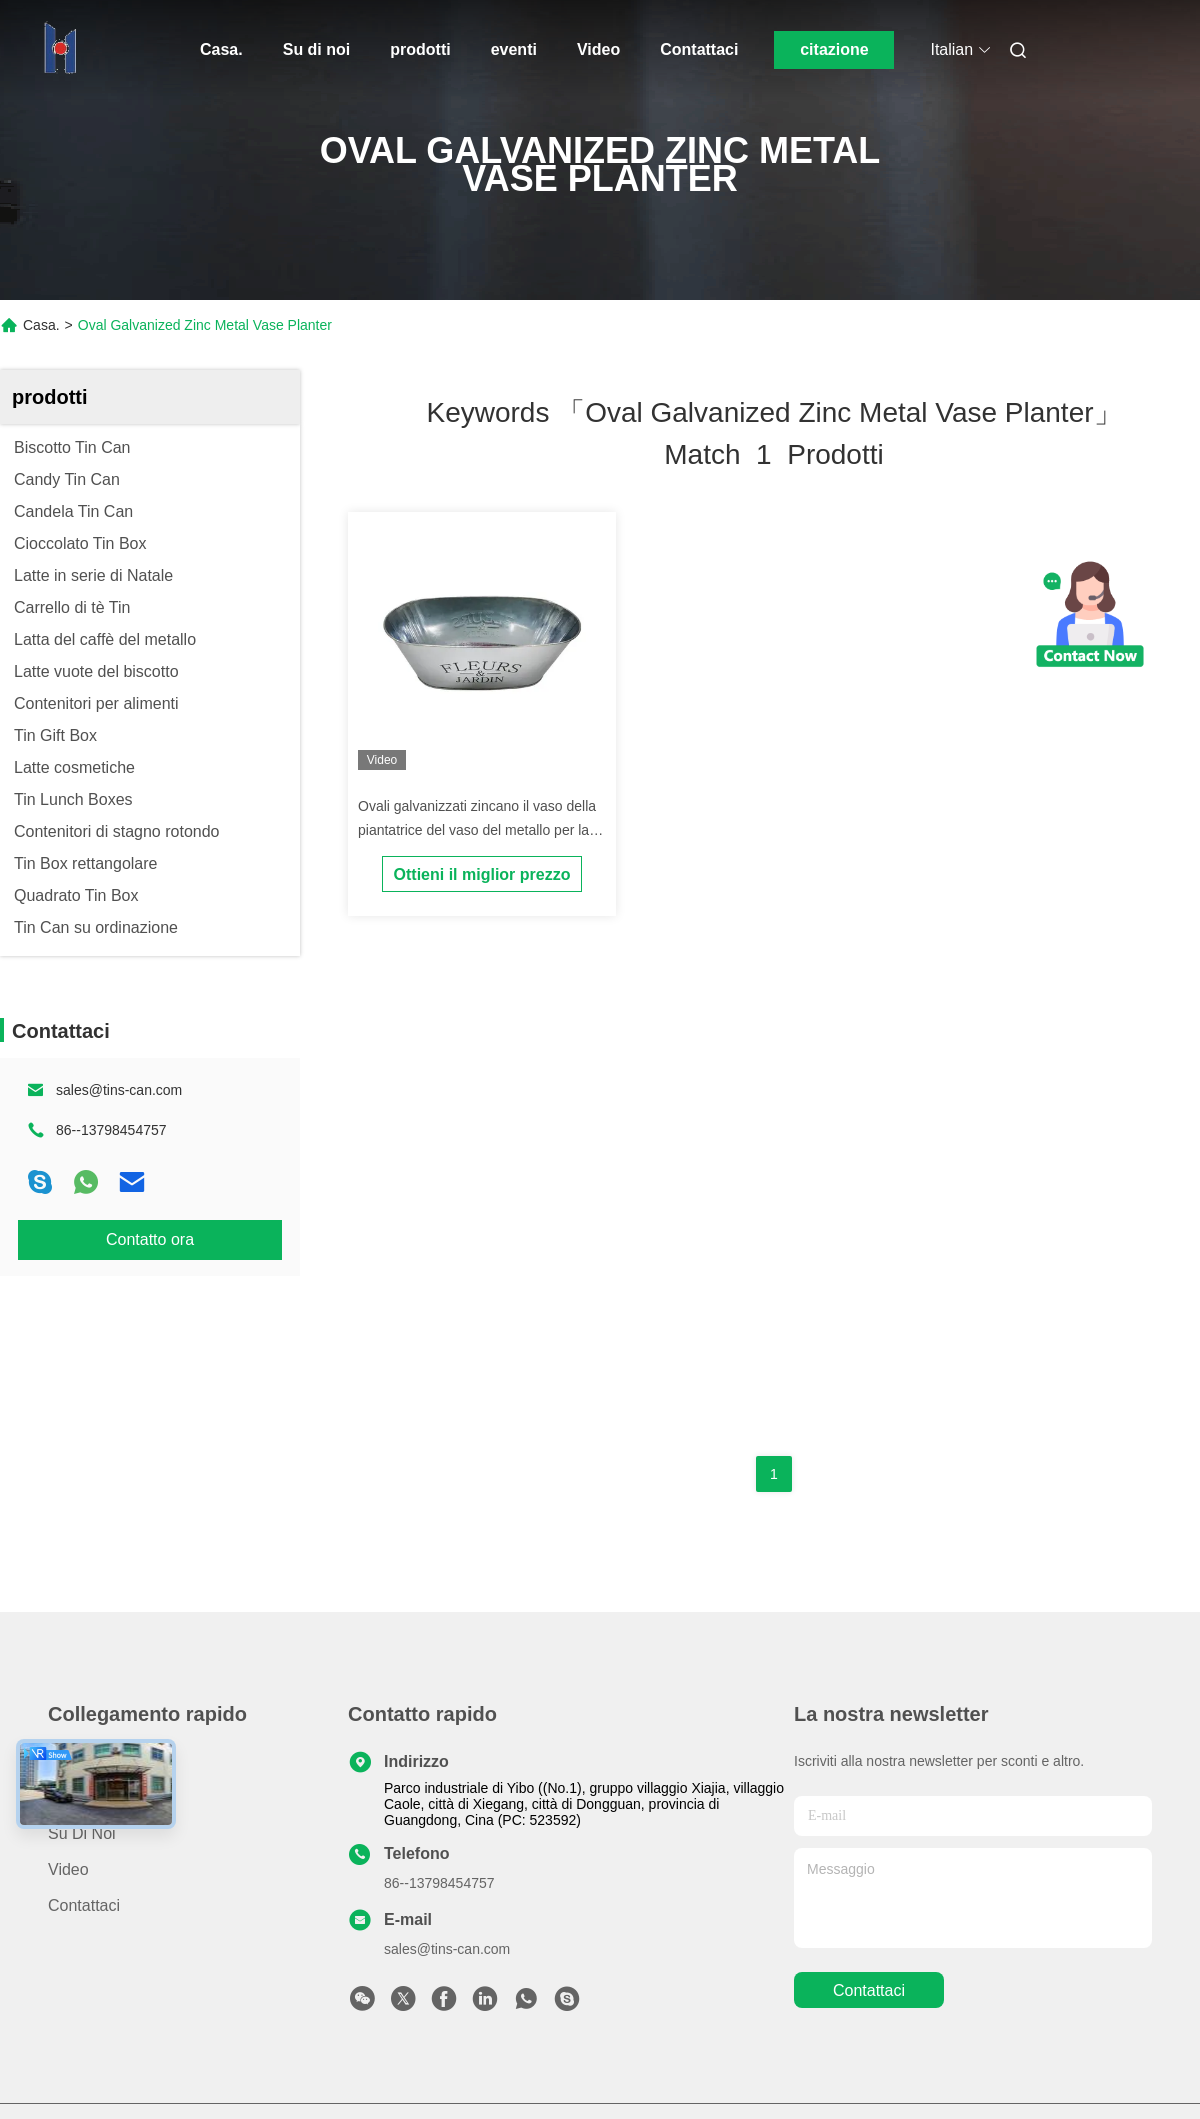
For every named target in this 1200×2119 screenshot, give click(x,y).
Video (598, 49)
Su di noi (317, 49)
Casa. (221, 49)
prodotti (420, 49)
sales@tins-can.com (119, 1090)
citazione (834, 49)
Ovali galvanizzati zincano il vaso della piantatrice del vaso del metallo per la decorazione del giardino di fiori (477, 830)
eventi (514, 49)
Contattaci (699, 49)
